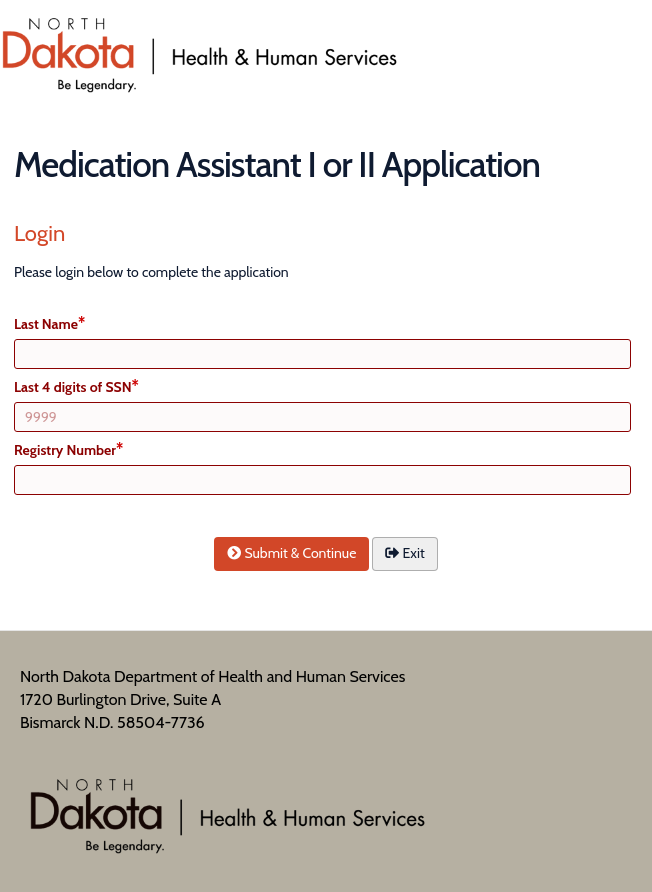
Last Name (46, 324)
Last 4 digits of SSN (73, 387)
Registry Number (65, 450)
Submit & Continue (291, 553)
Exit (404, 553)
